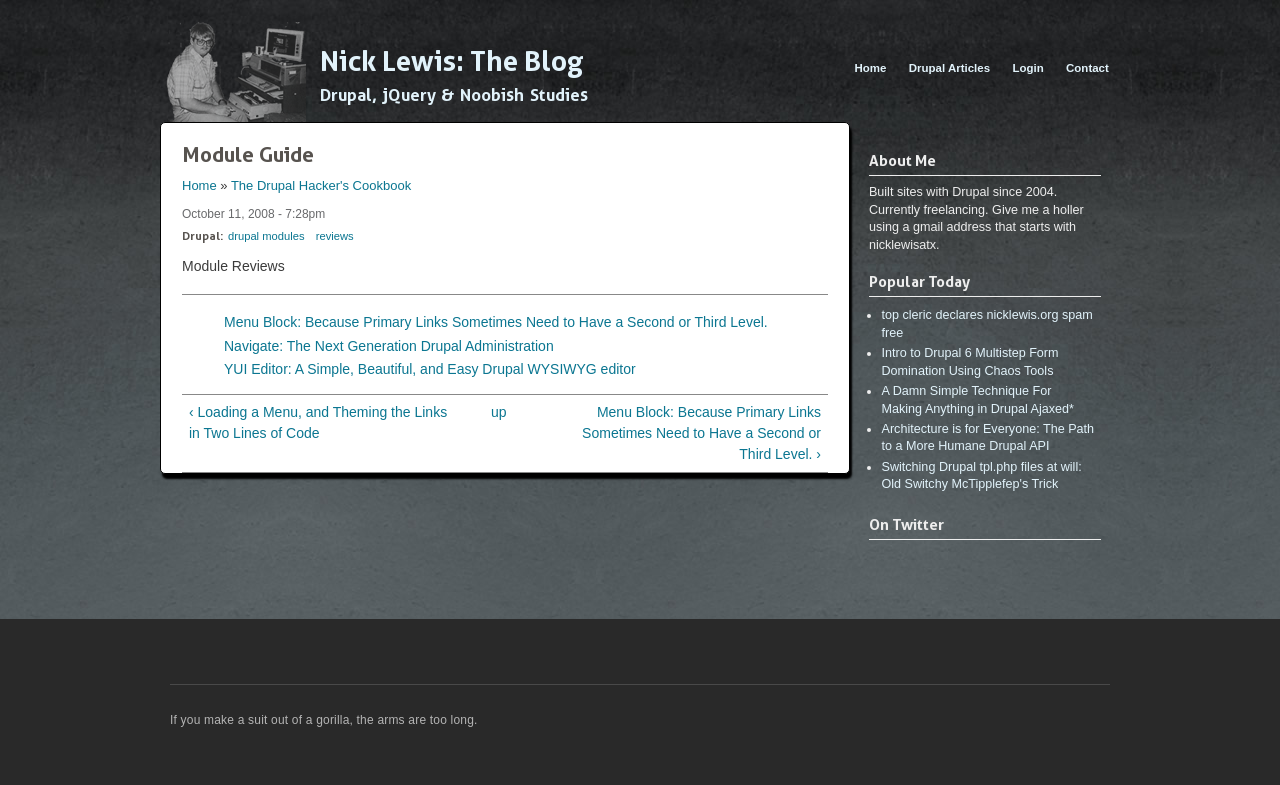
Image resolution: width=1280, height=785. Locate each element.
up (499, 412)
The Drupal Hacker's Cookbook (321, 185)
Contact (1087, 68)
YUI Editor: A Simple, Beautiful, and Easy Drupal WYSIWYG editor (430, 369)
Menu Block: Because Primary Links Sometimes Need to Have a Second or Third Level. (496, 322)
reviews (335, 236)
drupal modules (266, 236)
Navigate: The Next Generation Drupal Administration (389, 346)
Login (1027, 68)
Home (870, 68)
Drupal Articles (949, 68)
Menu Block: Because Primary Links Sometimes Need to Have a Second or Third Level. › (701, 433)
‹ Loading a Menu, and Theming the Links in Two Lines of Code (318, 422)
